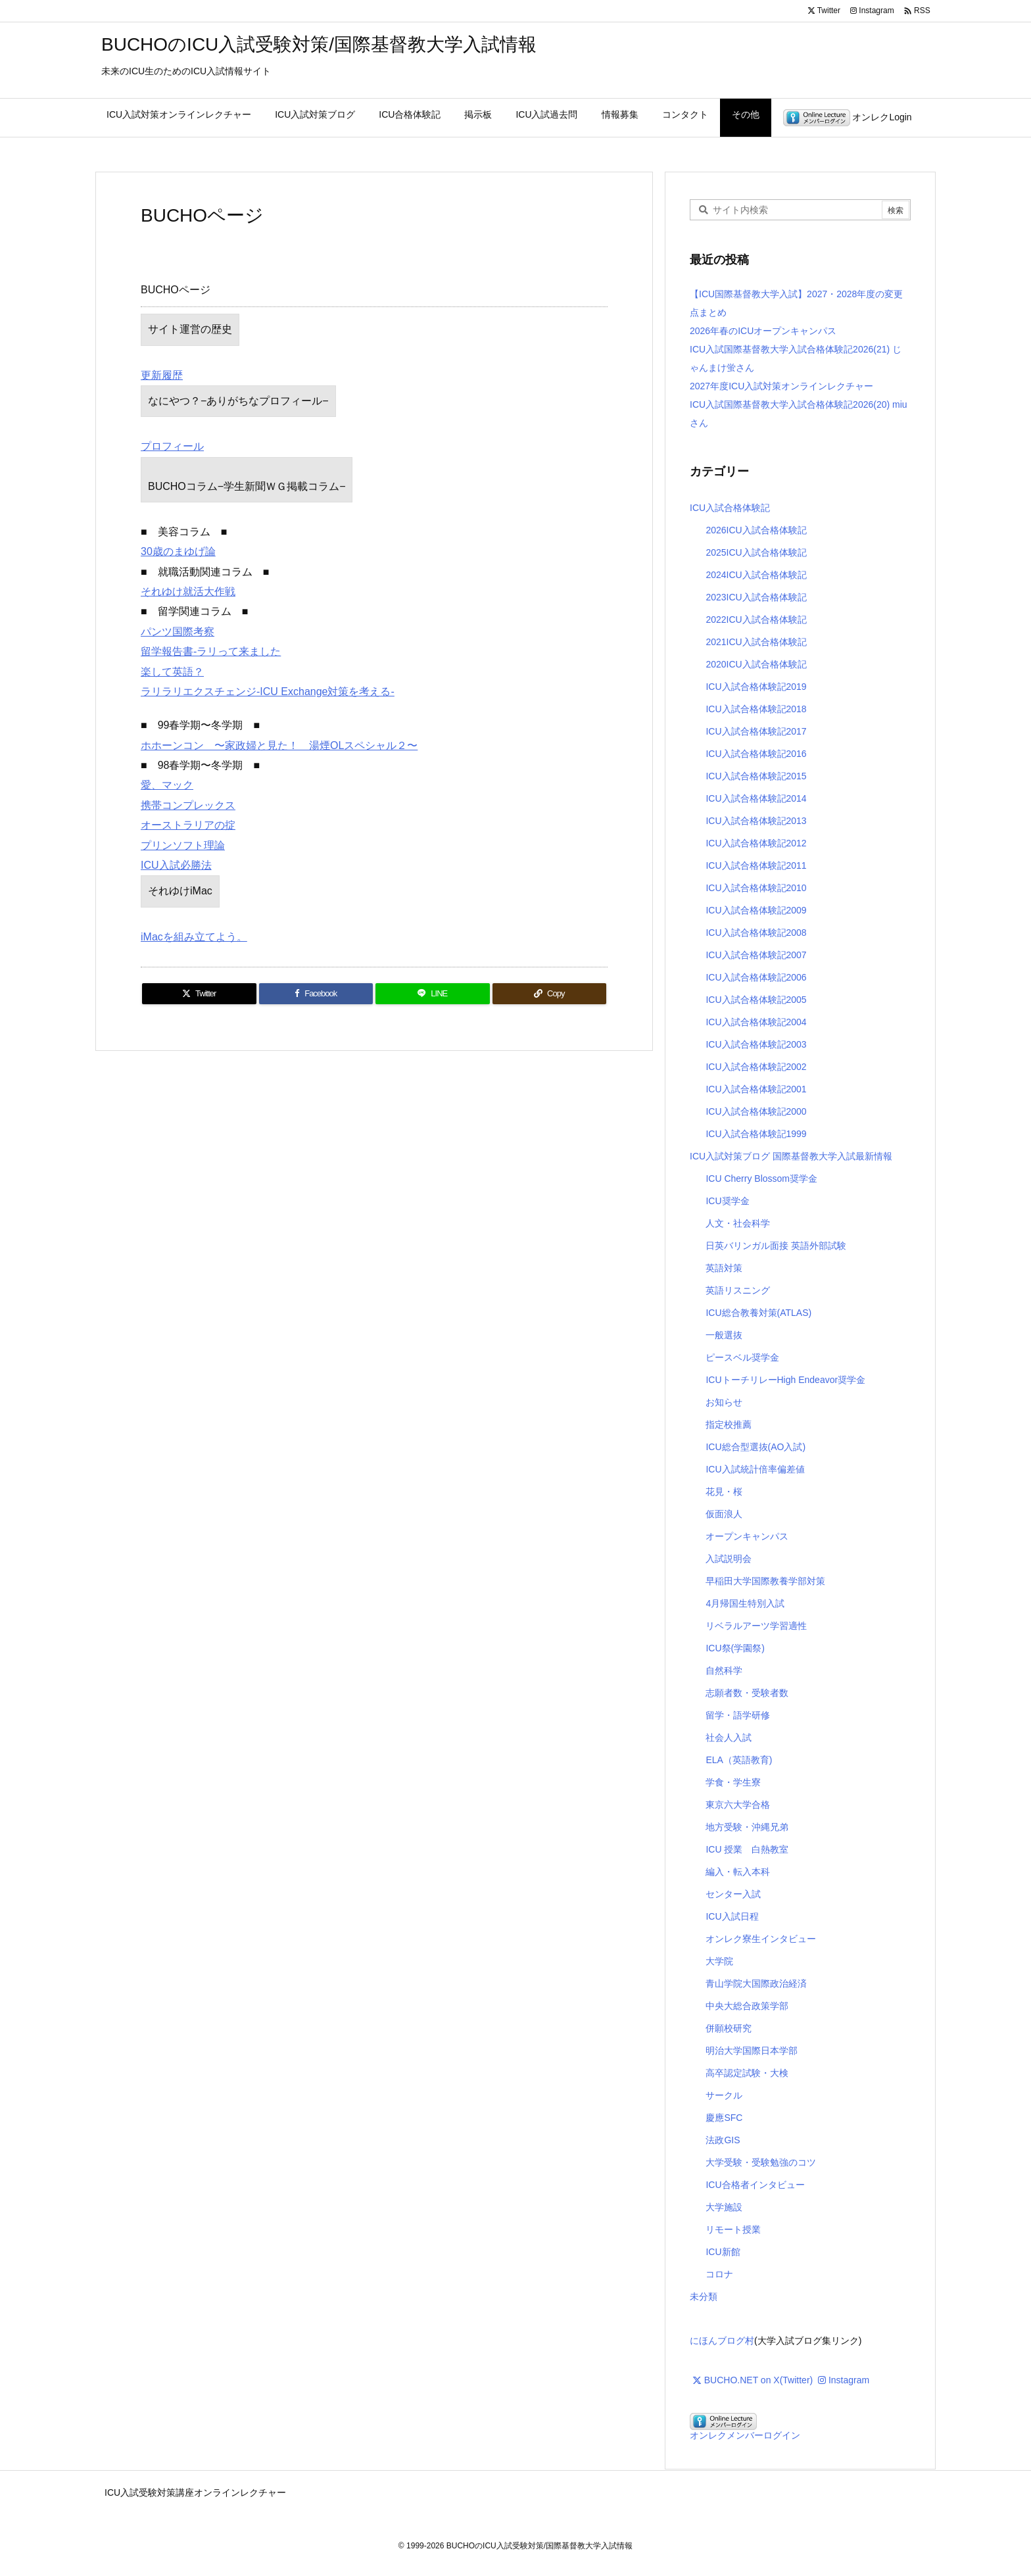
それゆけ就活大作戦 (188, 591)
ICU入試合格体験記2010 (756, 888)
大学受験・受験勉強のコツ (761, 2162)
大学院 (719, 1961)
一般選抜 (724, 1335)
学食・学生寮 (733, 1782)
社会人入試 (729, 1737)
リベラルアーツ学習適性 (756, 1625)
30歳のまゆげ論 (178, 551)
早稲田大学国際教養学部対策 (765, 1581)
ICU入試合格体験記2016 (756, 753)
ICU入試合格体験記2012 (756, 843)
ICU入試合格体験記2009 (756, 910)
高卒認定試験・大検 (747, 2073)
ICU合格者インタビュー (755, 2184)
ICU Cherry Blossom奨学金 (761, 1178)
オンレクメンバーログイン (745, 2435)
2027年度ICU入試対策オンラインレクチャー (781, 386)
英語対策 (724, 1268)
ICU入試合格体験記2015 (756, 776)
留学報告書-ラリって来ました (211, 651)
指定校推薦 (729, 1424)
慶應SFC (724, 2117)
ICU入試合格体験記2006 (756, 977)
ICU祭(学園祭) (735, 1648)
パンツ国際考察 (177, 631)
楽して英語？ (172, 671)
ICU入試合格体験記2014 (756, 798)
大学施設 (724, 2207)
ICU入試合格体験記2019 (756, 686)
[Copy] (549, 993)
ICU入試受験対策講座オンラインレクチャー (195, 2492)
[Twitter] (199, 993)
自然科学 (724, 1670)
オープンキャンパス (747, 1536)
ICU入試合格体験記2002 (756, 1066)
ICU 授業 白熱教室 (747, 1849)
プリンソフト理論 (183, 845)
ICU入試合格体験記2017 (756, 731)
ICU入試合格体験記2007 (756, 955)
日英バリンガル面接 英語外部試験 (776, 1245)
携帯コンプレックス (188, 805)
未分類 (703, 2296)
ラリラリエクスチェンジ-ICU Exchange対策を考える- (268, 691)
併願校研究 (729, 2028)
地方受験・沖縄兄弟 (747, 1827)
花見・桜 (724, 1491)
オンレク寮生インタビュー (761, 1938)
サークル (724, 2095)
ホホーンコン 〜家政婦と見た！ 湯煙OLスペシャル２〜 (279, 745)
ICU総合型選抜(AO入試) (755, 1447)
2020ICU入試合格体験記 (756, 664)
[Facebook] (316, 993)
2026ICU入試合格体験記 (756, 530)
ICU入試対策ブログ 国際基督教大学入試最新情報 (791, 1156)
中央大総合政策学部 (747, 2006)
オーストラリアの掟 (188, 825)
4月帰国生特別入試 (745, 1603)
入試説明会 (729, 1558)
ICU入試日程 (732, 1916)
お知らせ (724, 1402)
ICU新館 (723, 2252)
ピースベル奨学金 (742, 1357)
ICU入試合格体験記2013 (756, 820)
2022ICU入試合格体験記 (756, 619)
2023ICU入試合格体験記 (756, 597)
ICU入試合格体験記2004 (756, 1022)
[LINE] (432, 993)
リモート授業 (733, 2229)
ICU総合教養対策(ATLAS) (758, 1312)
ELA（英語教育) (739, 1760)
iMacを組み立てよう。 (194, 936)
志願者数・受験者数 (747, 1693)
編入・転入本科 (738, 1871)
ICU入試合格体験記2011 (756, 865)
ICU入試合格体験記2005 (756, 999)
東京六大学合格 (738, 1804)
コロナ (719, 2274)
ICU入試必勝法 (176, 865)
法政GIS (723, 2140)
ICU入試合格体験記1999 (756, 1134)
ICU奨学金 (727, 1201)
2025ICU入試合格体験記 (756, 552)
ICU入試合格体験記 (730, 507)
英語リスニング (738, 1290)
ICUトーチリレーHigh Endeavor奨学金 (785, 1379)
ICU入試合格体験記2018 (756, 709)
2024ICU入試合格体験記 (756, 575)
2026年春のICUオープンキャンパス (763, 331)
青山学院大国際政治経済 (756, 1983)
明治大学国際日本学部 (752, 2050)
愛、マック (167, 784)
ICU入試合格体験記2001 (756, 1089)
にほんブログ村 (722, 2340)
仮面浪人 (724, 1514)
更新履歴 (162, 375)
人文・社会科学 (738, 1223)
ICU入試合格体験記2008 (756, 932)
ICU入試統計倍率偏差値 (755, 1469)
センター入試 (733, 1894)
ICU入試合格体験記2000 (756, 1111)
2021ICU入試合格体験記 (756, 642)
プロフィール (172, 446)
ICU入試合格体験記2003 (756, 1044)
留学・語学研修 (738, 1715)
